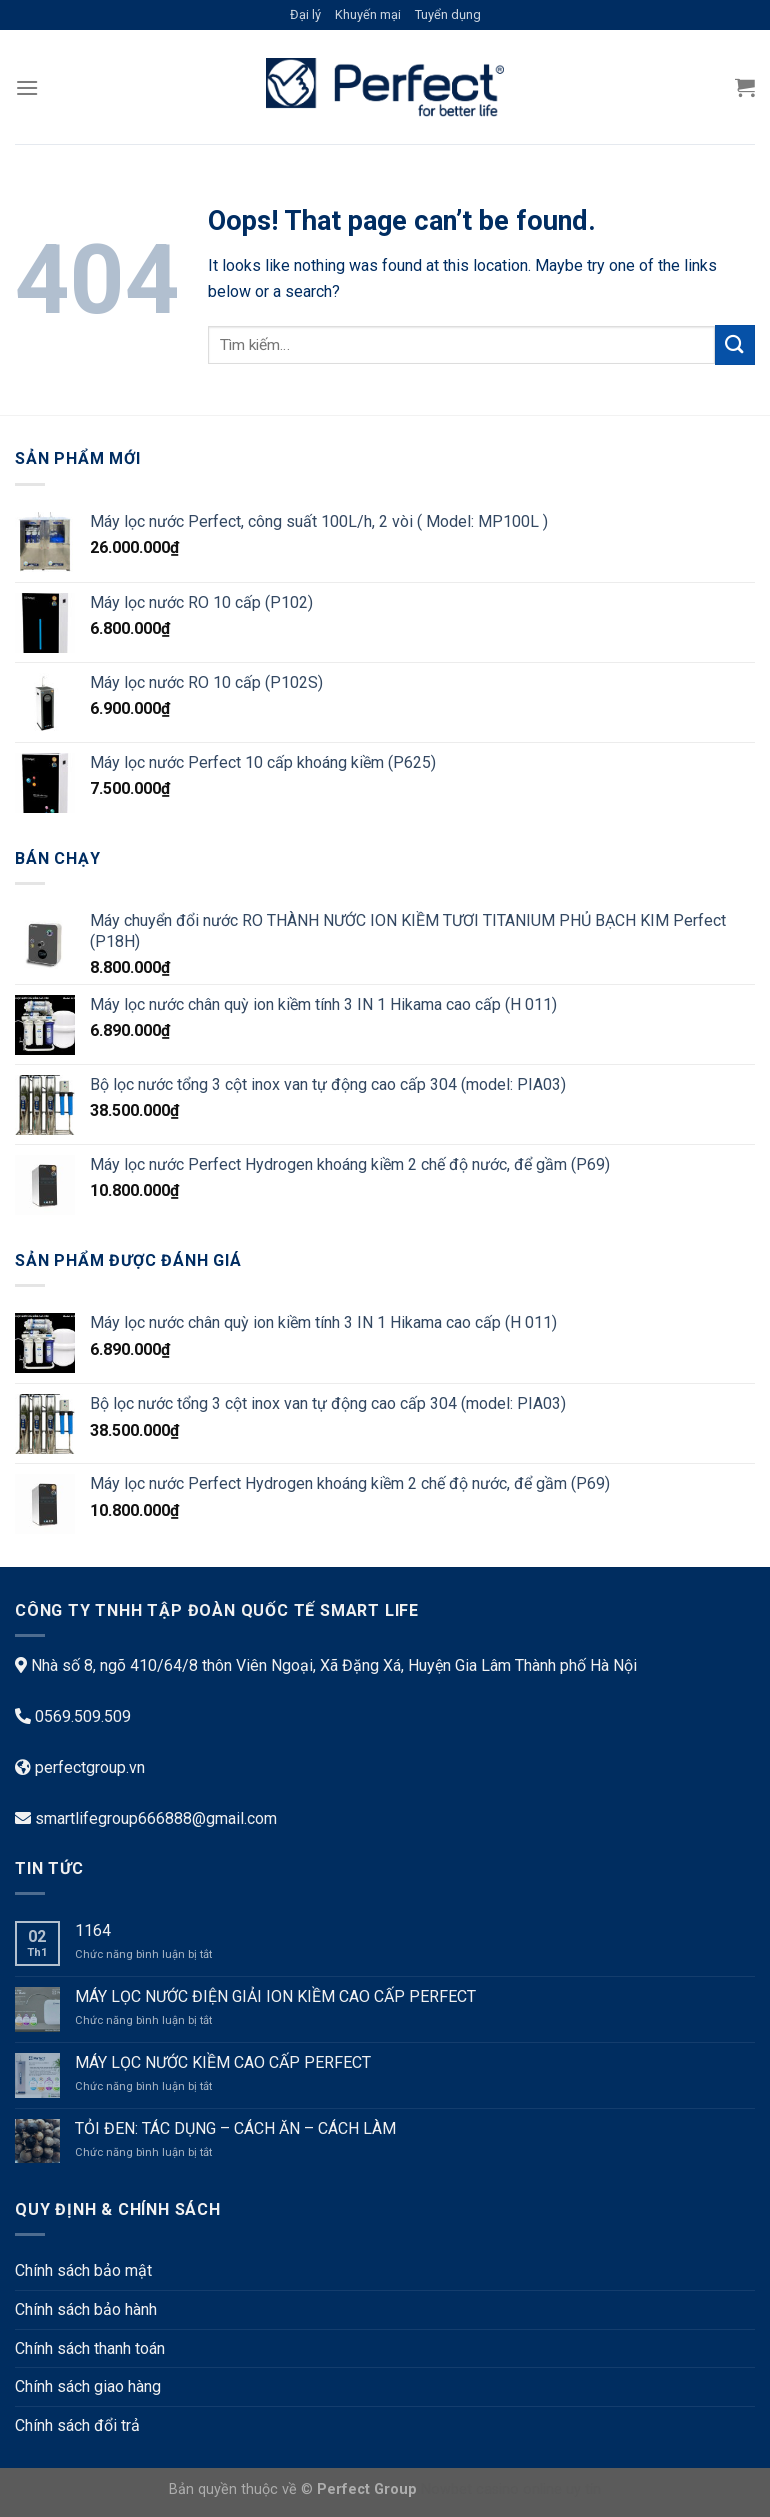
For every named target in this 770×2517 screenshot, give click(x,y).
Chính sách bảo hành (86, 2309)
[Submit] (735, 344)
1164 (93, 1930)
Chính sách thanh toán (90, 2348)
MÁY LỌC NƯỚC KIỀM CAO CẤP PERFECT (223, 2062)
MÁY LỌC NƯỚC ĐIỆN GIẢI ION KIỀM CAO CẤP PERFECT (277, 1996)
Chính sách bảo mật (83, 2270)
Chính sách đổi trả (77, 2425)
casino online (519, 2489)
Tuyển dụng (448, 14)
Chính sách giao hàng (88, 2386)
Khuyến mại (368, 14)
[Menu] (27, 87)
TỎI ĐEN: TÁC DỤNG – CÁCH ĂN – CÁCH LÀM (235, 2128)
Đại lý (305, 14)
